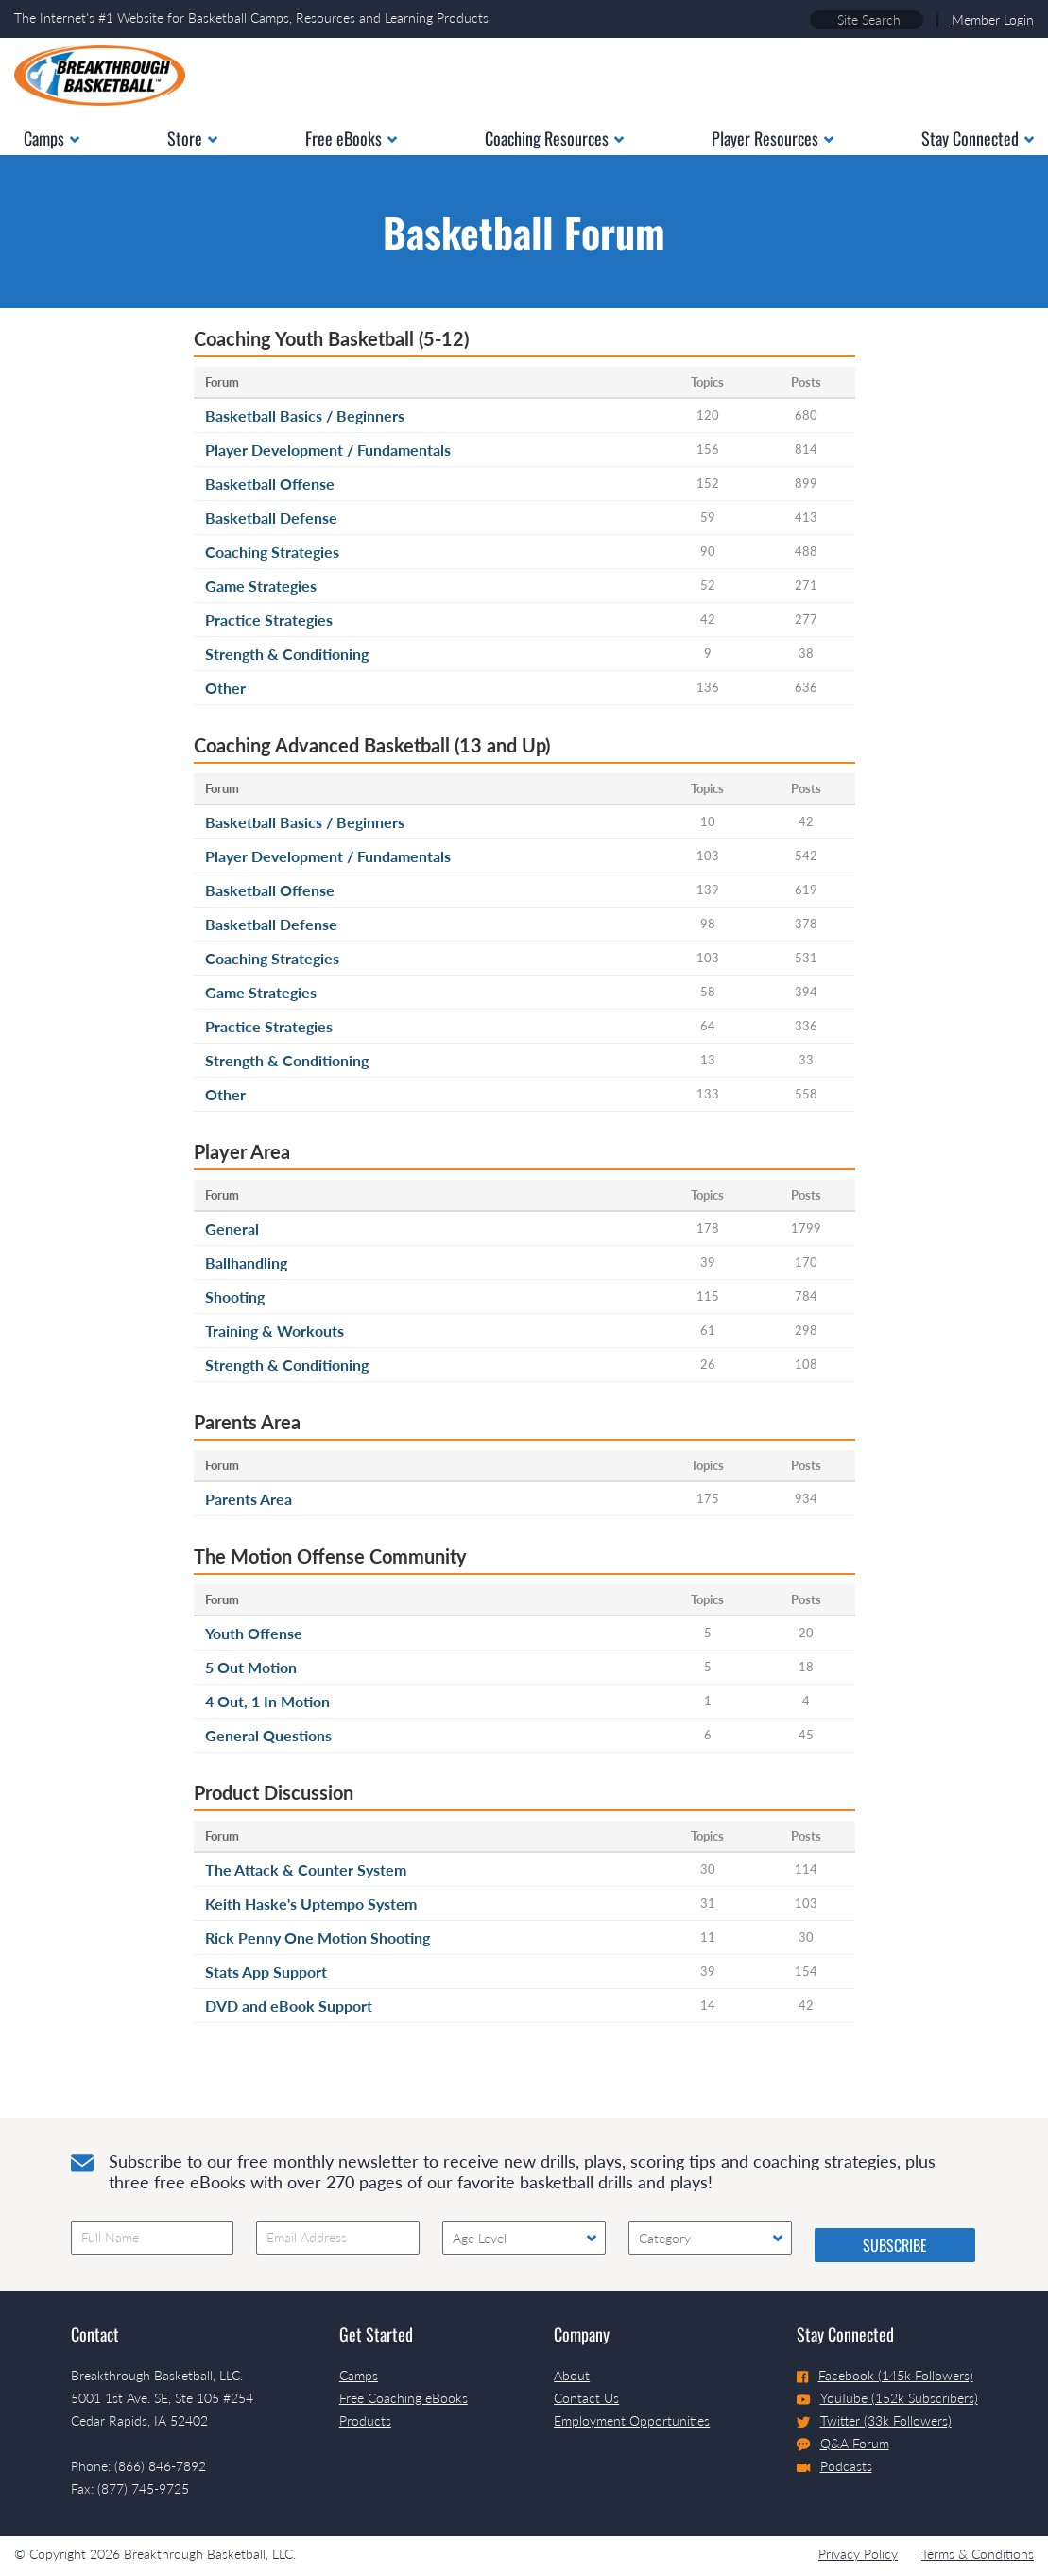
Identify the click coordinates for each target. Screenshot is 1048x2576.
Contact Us (586, 2398)
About (572, 2375)
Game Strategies (261, 586)
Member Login (993, 19)
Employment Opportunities (632, 2420)
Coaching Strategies (272, 552)
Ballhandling (246, 1262)
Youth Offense (253, 1633)
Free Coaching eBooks (403, 2398)
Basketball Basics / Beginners (304, 415)
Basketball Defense (271, 518)
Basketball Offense (270, 484)
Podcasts (834, 2466)
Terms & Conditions (977, 2554)
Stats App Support (266, 1971)
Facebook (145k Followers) (885, 2375)
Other (225, 688)
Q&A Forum (843, 2443)
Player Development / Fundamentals (328, 449)
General (232, 1228)
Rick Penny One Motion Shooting (317, 1937)
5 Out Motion (251, 1667)
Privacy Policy (858, 2554)
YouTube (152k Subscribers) (887, 2398)
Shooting (235, 1296)
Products (365, 2420)
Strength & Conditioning (287, 654)
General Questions (268, 1735)
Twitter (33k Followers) (874, 2420)
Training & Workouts (274, 1331)
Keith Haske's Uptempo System (311, 1903)
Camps (358, 2375)
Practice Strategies (269, 620)
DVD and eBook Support (288, 2005)
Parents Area (248, 1499)
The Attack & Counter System (305, 1869)
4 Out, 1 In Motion (267, 1701)
